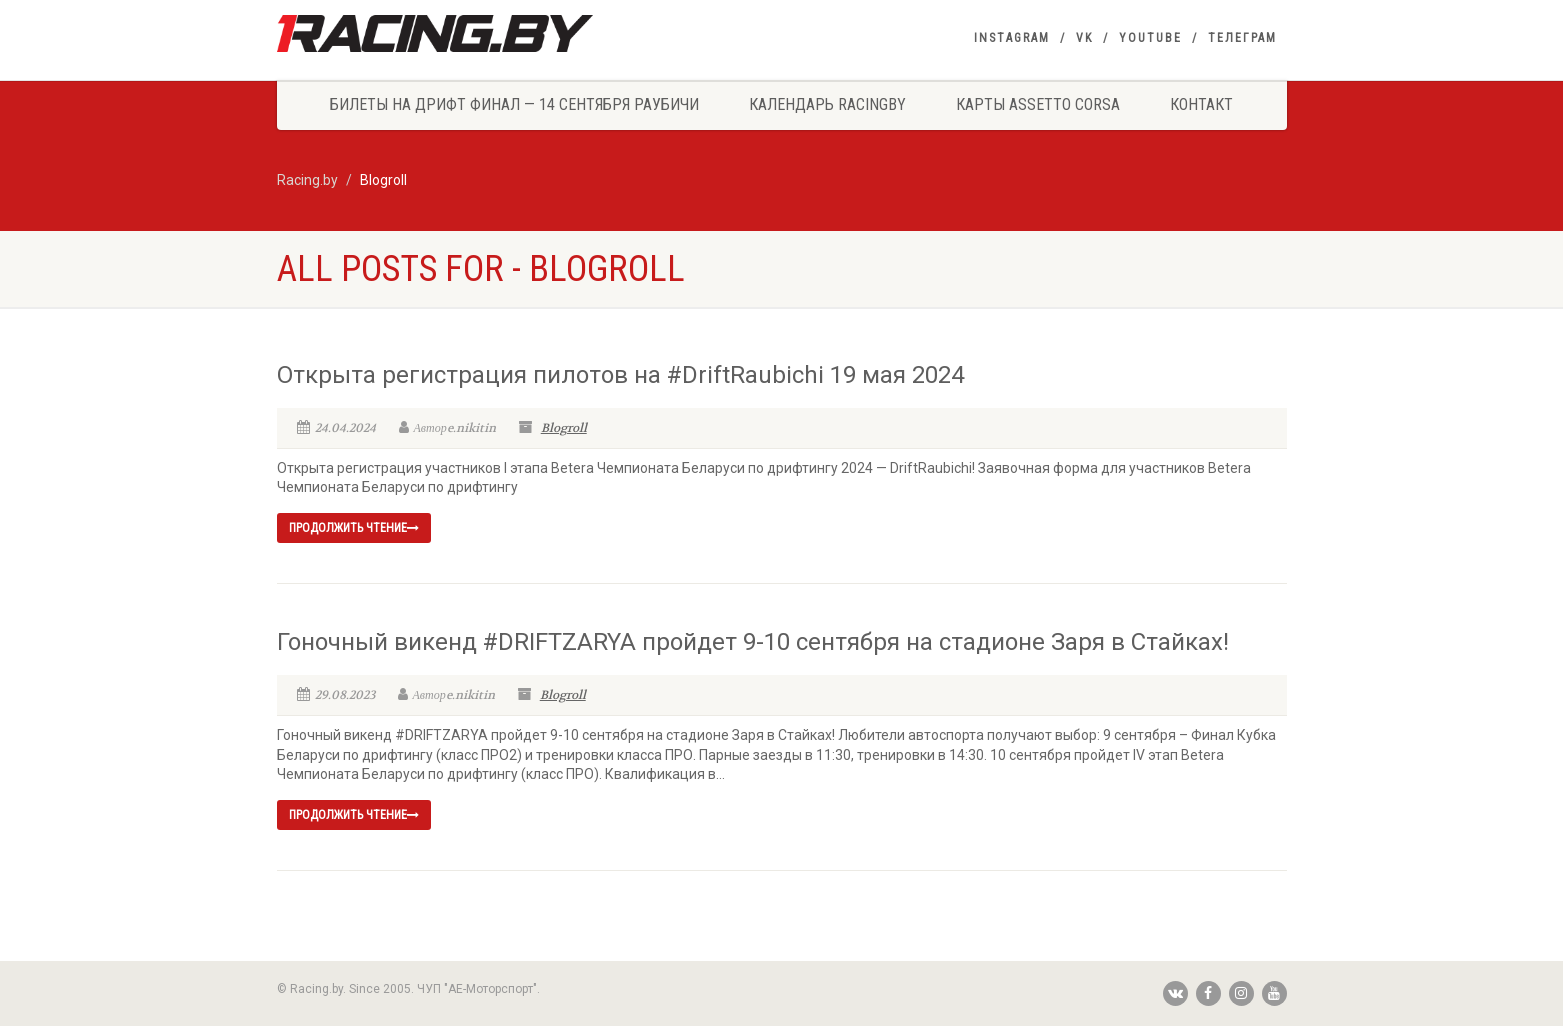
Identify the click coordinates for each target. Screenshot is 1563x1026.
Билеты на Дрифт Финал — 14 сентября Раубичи (514, 104)
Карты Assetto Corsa (1038, 104)
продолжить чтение (354, 528)
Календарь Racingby (827, 104)
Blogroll (564, 428)
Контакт (1201, 104)
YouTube (1150, 38)
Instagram (1012, 38)
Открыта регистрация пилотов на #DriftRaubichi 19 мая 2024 (620, 375)
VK (1084, 38)
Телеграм (1242, 38)
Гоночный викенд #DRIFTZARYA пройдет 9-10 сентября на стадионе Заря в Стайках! (753, 642)
